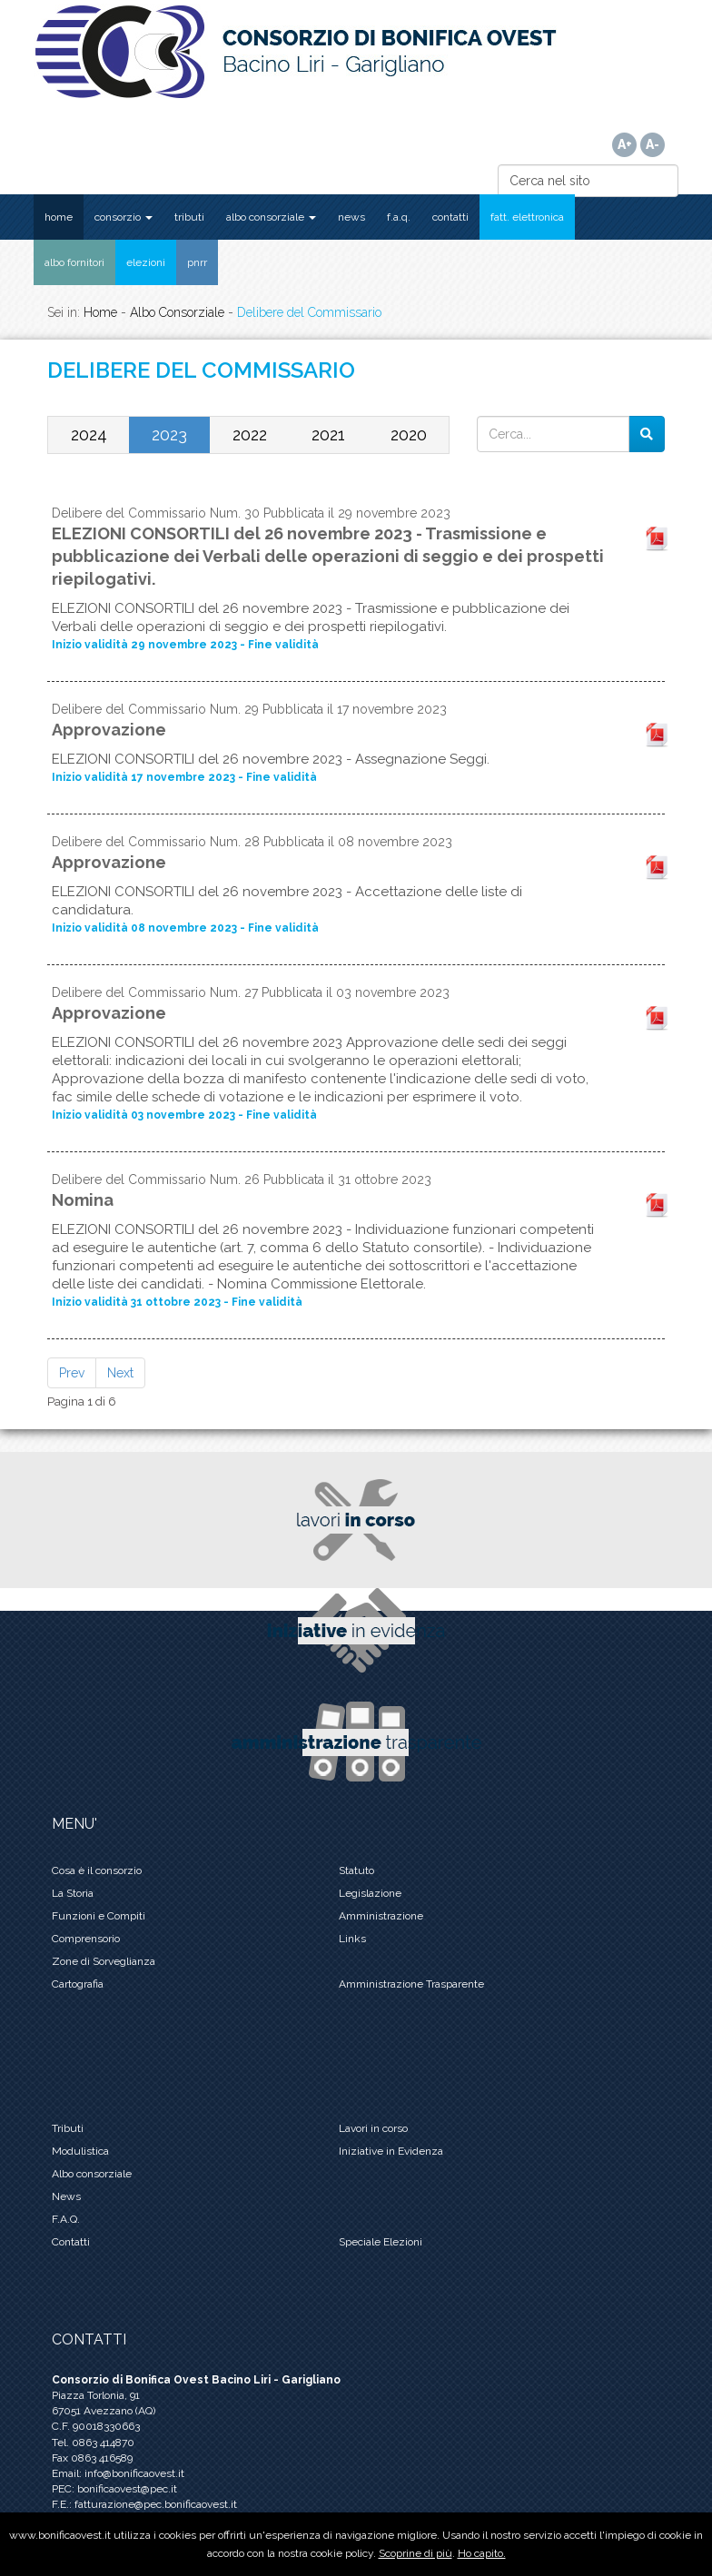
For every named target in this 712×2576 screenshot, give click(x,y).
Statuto (356, 1870)
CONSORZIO (123, 217)
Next (120, 1373)
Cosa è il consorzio (97, 1870)
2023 (169, 434)
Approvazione (109, 729)
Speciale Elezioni (380, 2241)
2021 (328, 434)
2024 (89, 434)
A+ (625, 144)
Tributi (68, 2128)
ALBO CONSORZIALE (271, 217)
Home (100, 312)
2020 (409, 434)
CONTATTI (450, 217)
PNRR (197, 262)
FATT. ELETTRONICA (527, 217)
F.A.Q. (398, 217)
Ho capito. (482, 2553)
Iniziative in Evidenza (391, 2151)
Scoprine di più (415, 2553)
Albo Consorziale (177, 312)
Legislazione (370, 1893)
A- (652, 144)
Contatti (71, 2241)
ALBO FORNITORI (74, 262)
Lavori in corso (373, 2128)
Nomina (83, 1199)
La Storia (73, 1893)
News (66, 2196)
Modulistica (80, 2151)
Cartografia (78, 1984)
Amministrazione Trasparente (411, 1984)
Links (352, 1938)
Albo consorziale (92, 2173)
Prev (71, 1373)
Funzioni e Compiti (98, 1916)
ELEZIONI (145, 262)
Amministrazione (381, 1916)
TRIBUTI (189, 217)
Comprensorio (86, 1938)
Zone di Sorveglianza (103, 1961)
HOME (58, 217)
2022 (249, 434)
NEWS (351, 217)
